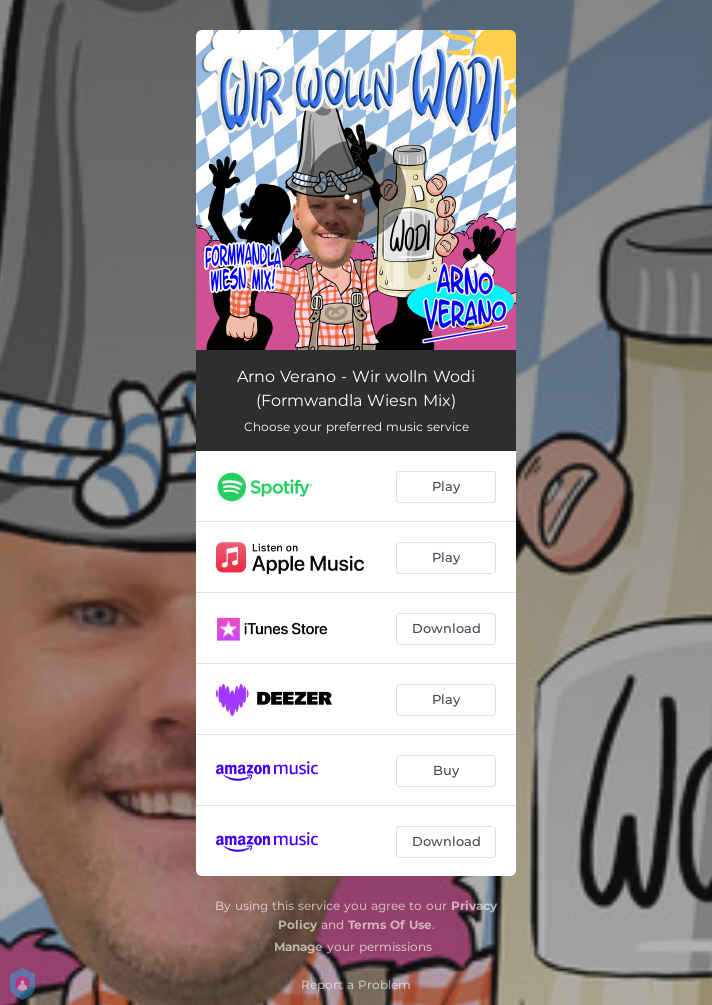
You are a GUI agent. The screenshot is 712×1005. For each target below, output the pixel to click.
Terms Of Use (390, 924)
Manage (298, 946)
